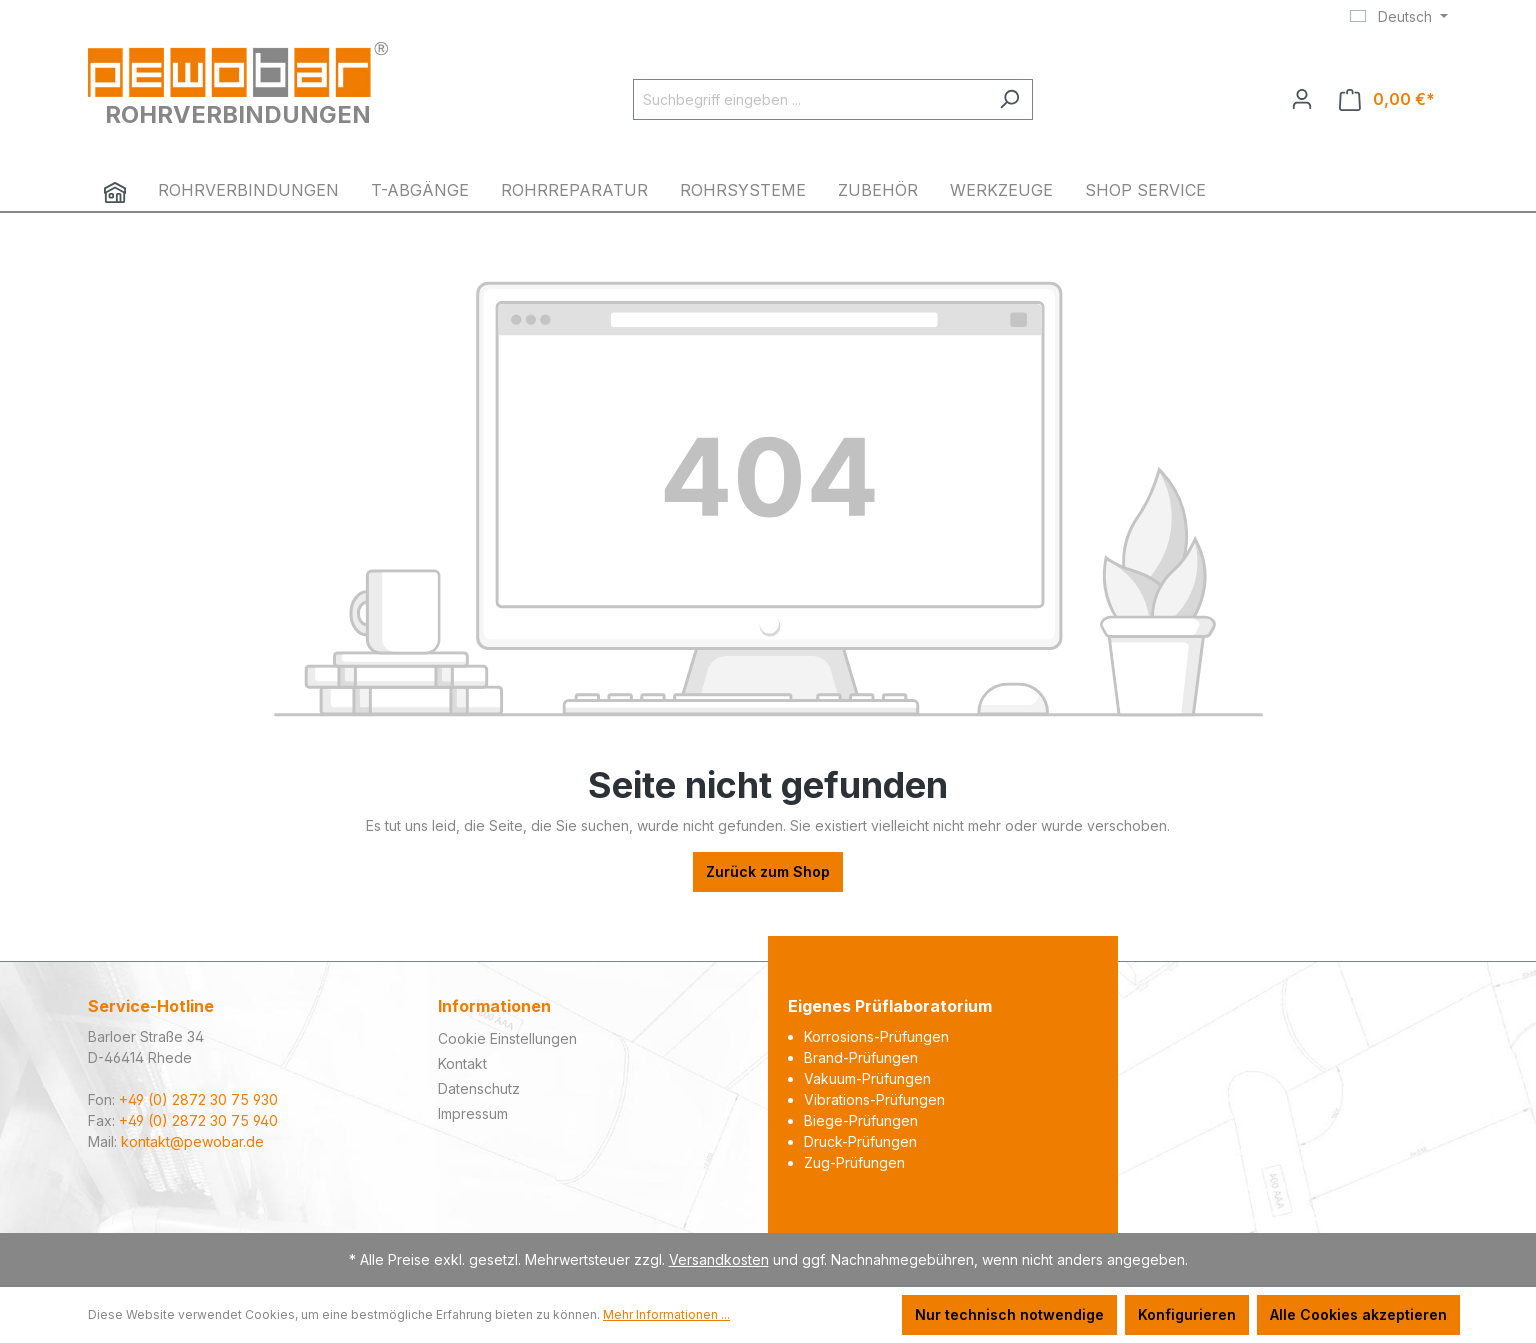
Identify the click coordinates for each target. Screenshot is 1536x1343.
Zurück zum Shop (768, 871)
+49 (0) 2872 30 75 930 (198, 1099)
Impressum (473, 1113)
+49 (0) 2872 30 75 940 (198, 1120)
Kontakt (462, 1063)
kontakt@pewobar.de (192, 1141)
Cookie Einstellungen (507, 1038)
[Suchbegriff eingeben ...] (810, 99)
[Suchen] (1009, 99)
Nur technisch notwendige (1009, 1314)
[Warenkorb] (1387, 99)
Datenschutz (479, 1088)
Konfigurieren (1187, 1314)
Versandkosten (719, 1259)
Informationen (494, 1006)
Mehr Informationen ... (666, 1314)
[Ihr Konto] (1302, 99)
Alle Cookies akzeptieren (1358, 1314)
